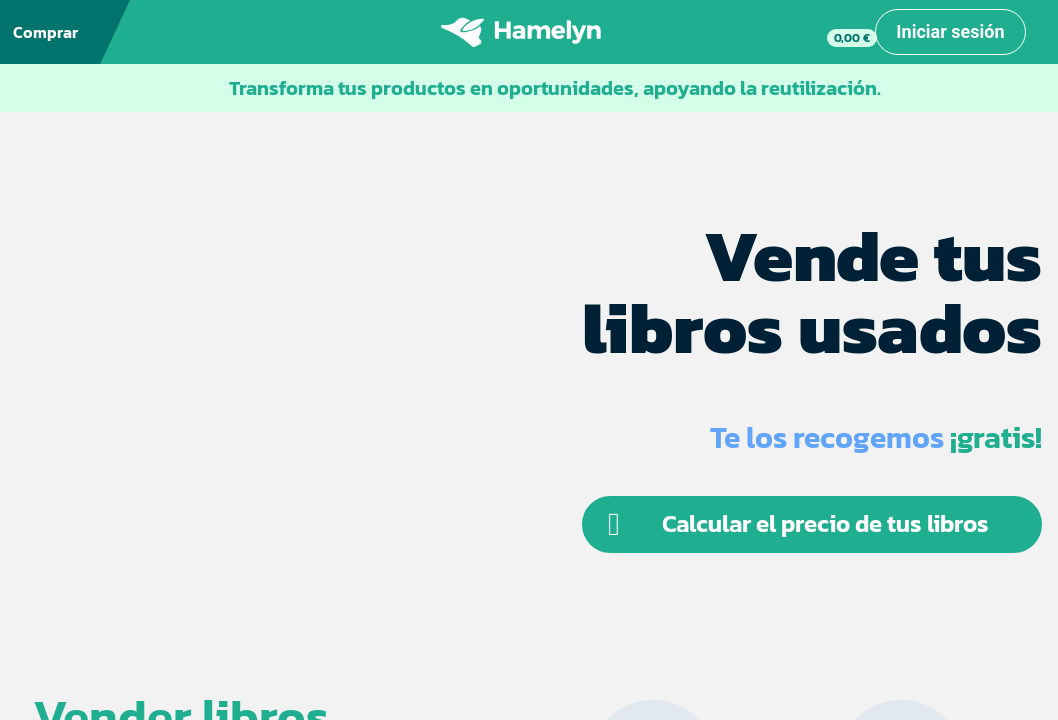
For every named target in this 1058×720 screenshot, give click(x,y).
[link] (835, 32)
